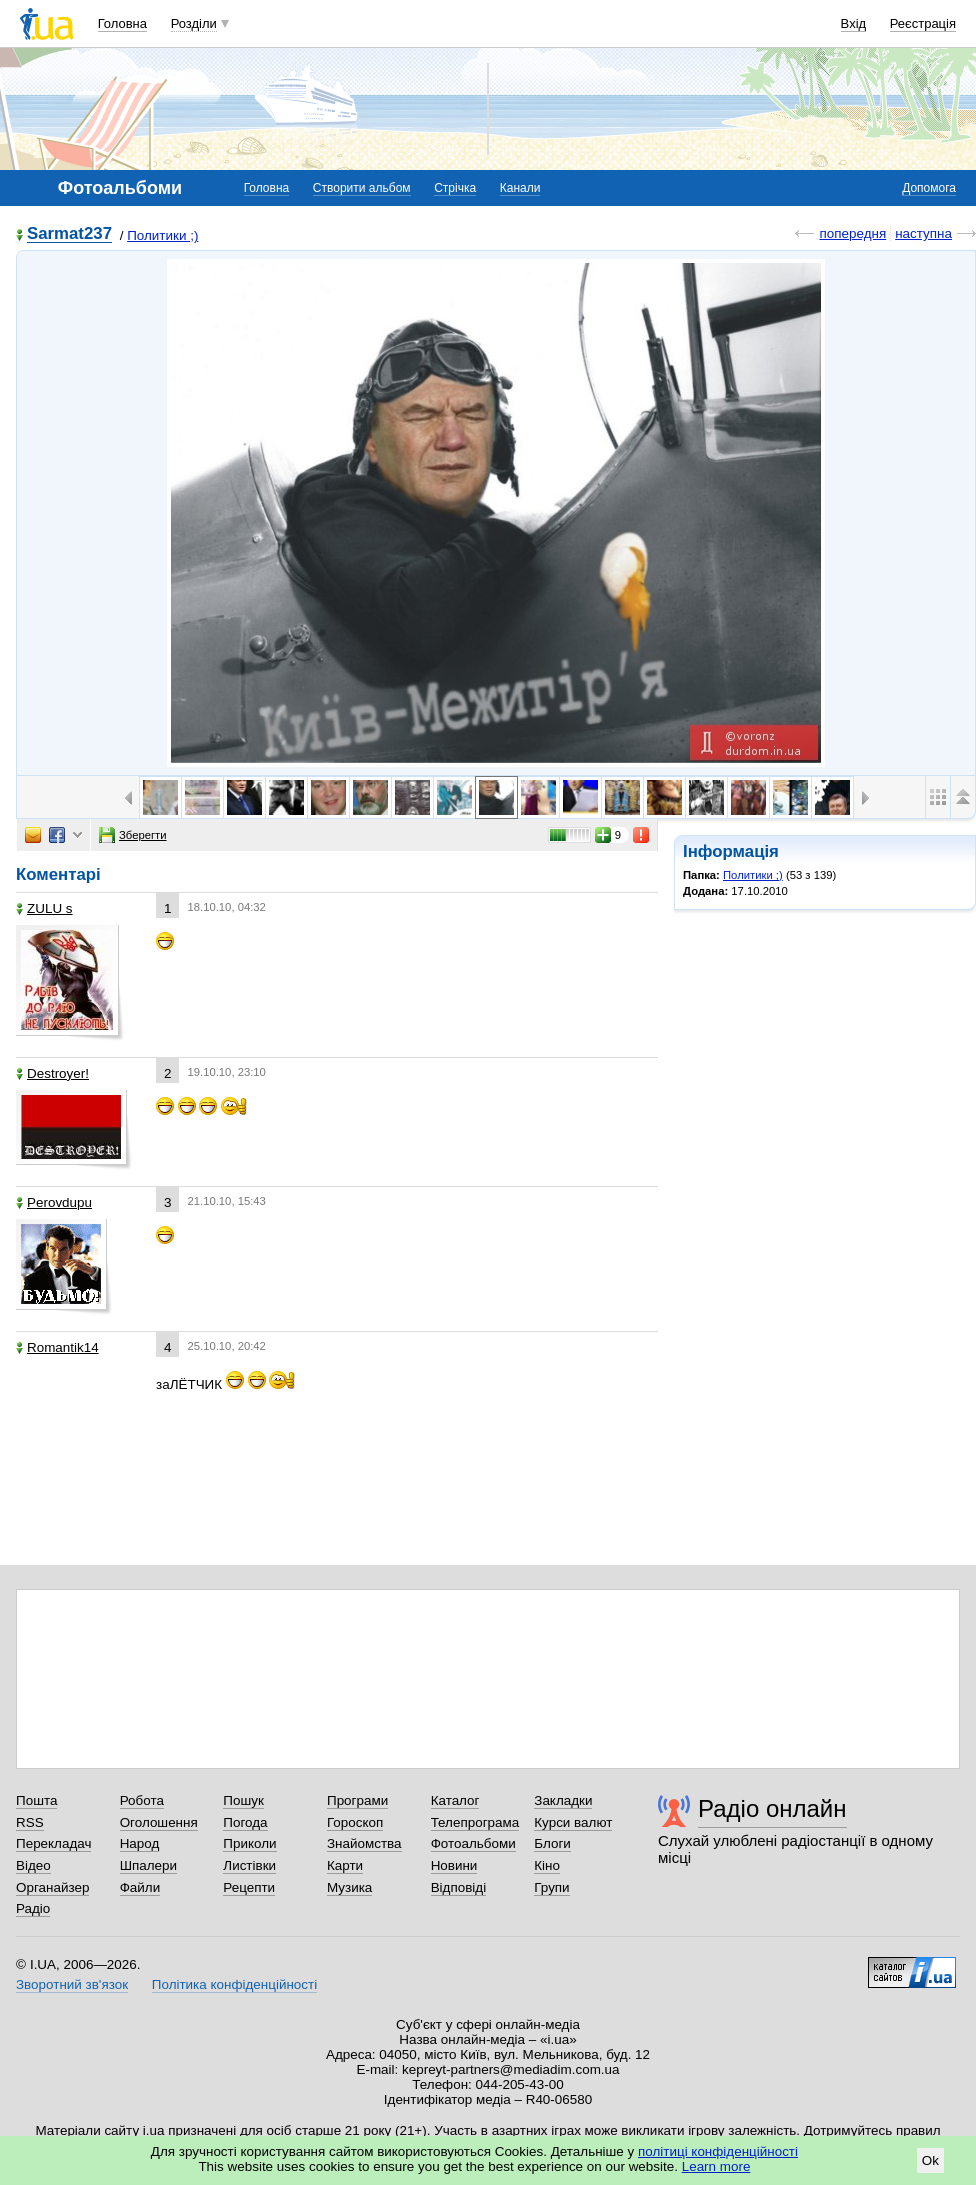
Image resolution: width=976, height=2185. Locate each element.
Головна (122, 23)
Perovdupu (54, 1202)
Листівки (249, 1865)
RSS (30, 1822)
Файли (140, 1887)
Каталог (455, 1800)
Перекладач (53, 1843)
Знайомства (364, 1843)
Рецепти (249, 1887)
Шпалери (148, 1865)
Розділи (194, 23)
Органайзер (52, 1887)
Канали (520, 188)
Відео (33, 1865)
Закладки (563, 1800)
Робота (142, 1800)
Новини (454, 1865)
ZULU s (44, 908)
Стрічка (455, 188)
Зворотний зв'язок (72, 1984)
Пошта (36, 1800)
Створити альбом (362, 188)
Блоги (552, 1843)
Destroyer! (52, 1073)
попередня (852, 233)
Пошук (243, 1800)
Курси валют (573, 1822)
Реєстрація (923, 23)
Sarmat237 (69, 234)
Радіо (33, 1908)
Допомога (929, 188)
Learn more (716, 2166)
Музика (349, 1887)
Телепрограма (475, 1822)
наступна (923, 233)
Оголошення (159, 1822)
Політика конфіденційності (234, 1984)
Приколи (249, 1843)
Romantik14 (57, 1347)
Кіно (547, 1865)
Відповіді (459, 1887)
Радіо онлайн (772, 1808)
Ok (930, 2160)
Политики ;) (162, 235)
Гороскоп (355, 1822)
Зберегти (133, 835)
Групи (551, 1887)
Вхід (854, 23)
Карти (345, 1865)
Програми (357, 1800)
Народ (140, 1843)
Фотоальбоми (473, 1843)
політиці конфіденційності (718, 2151)
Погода (245, 1822)
